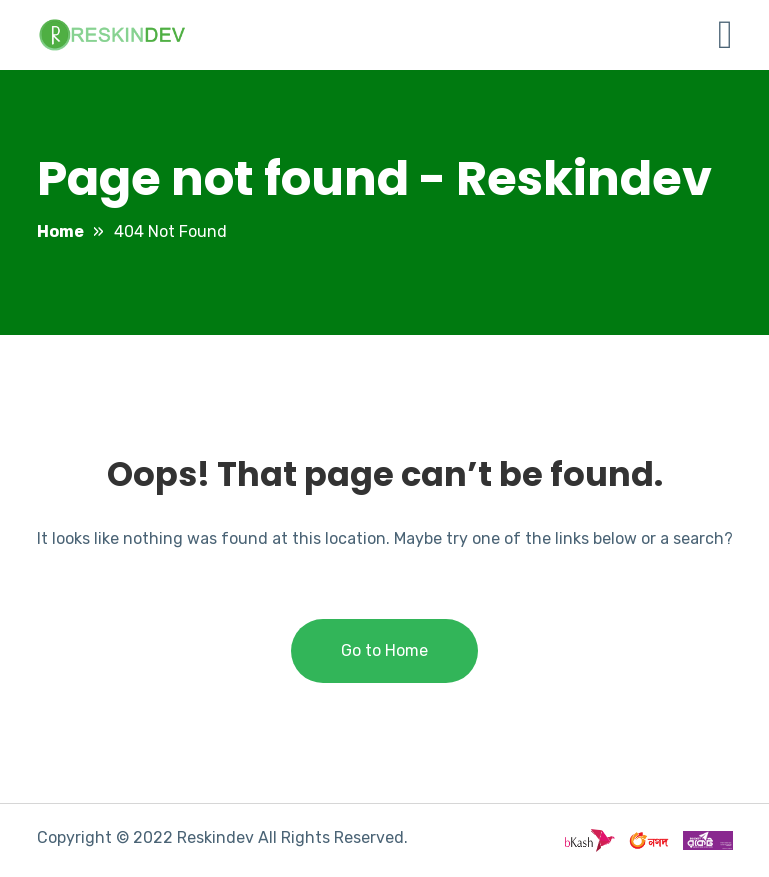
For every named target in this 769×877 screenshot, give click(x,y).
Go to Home (384, 650)
